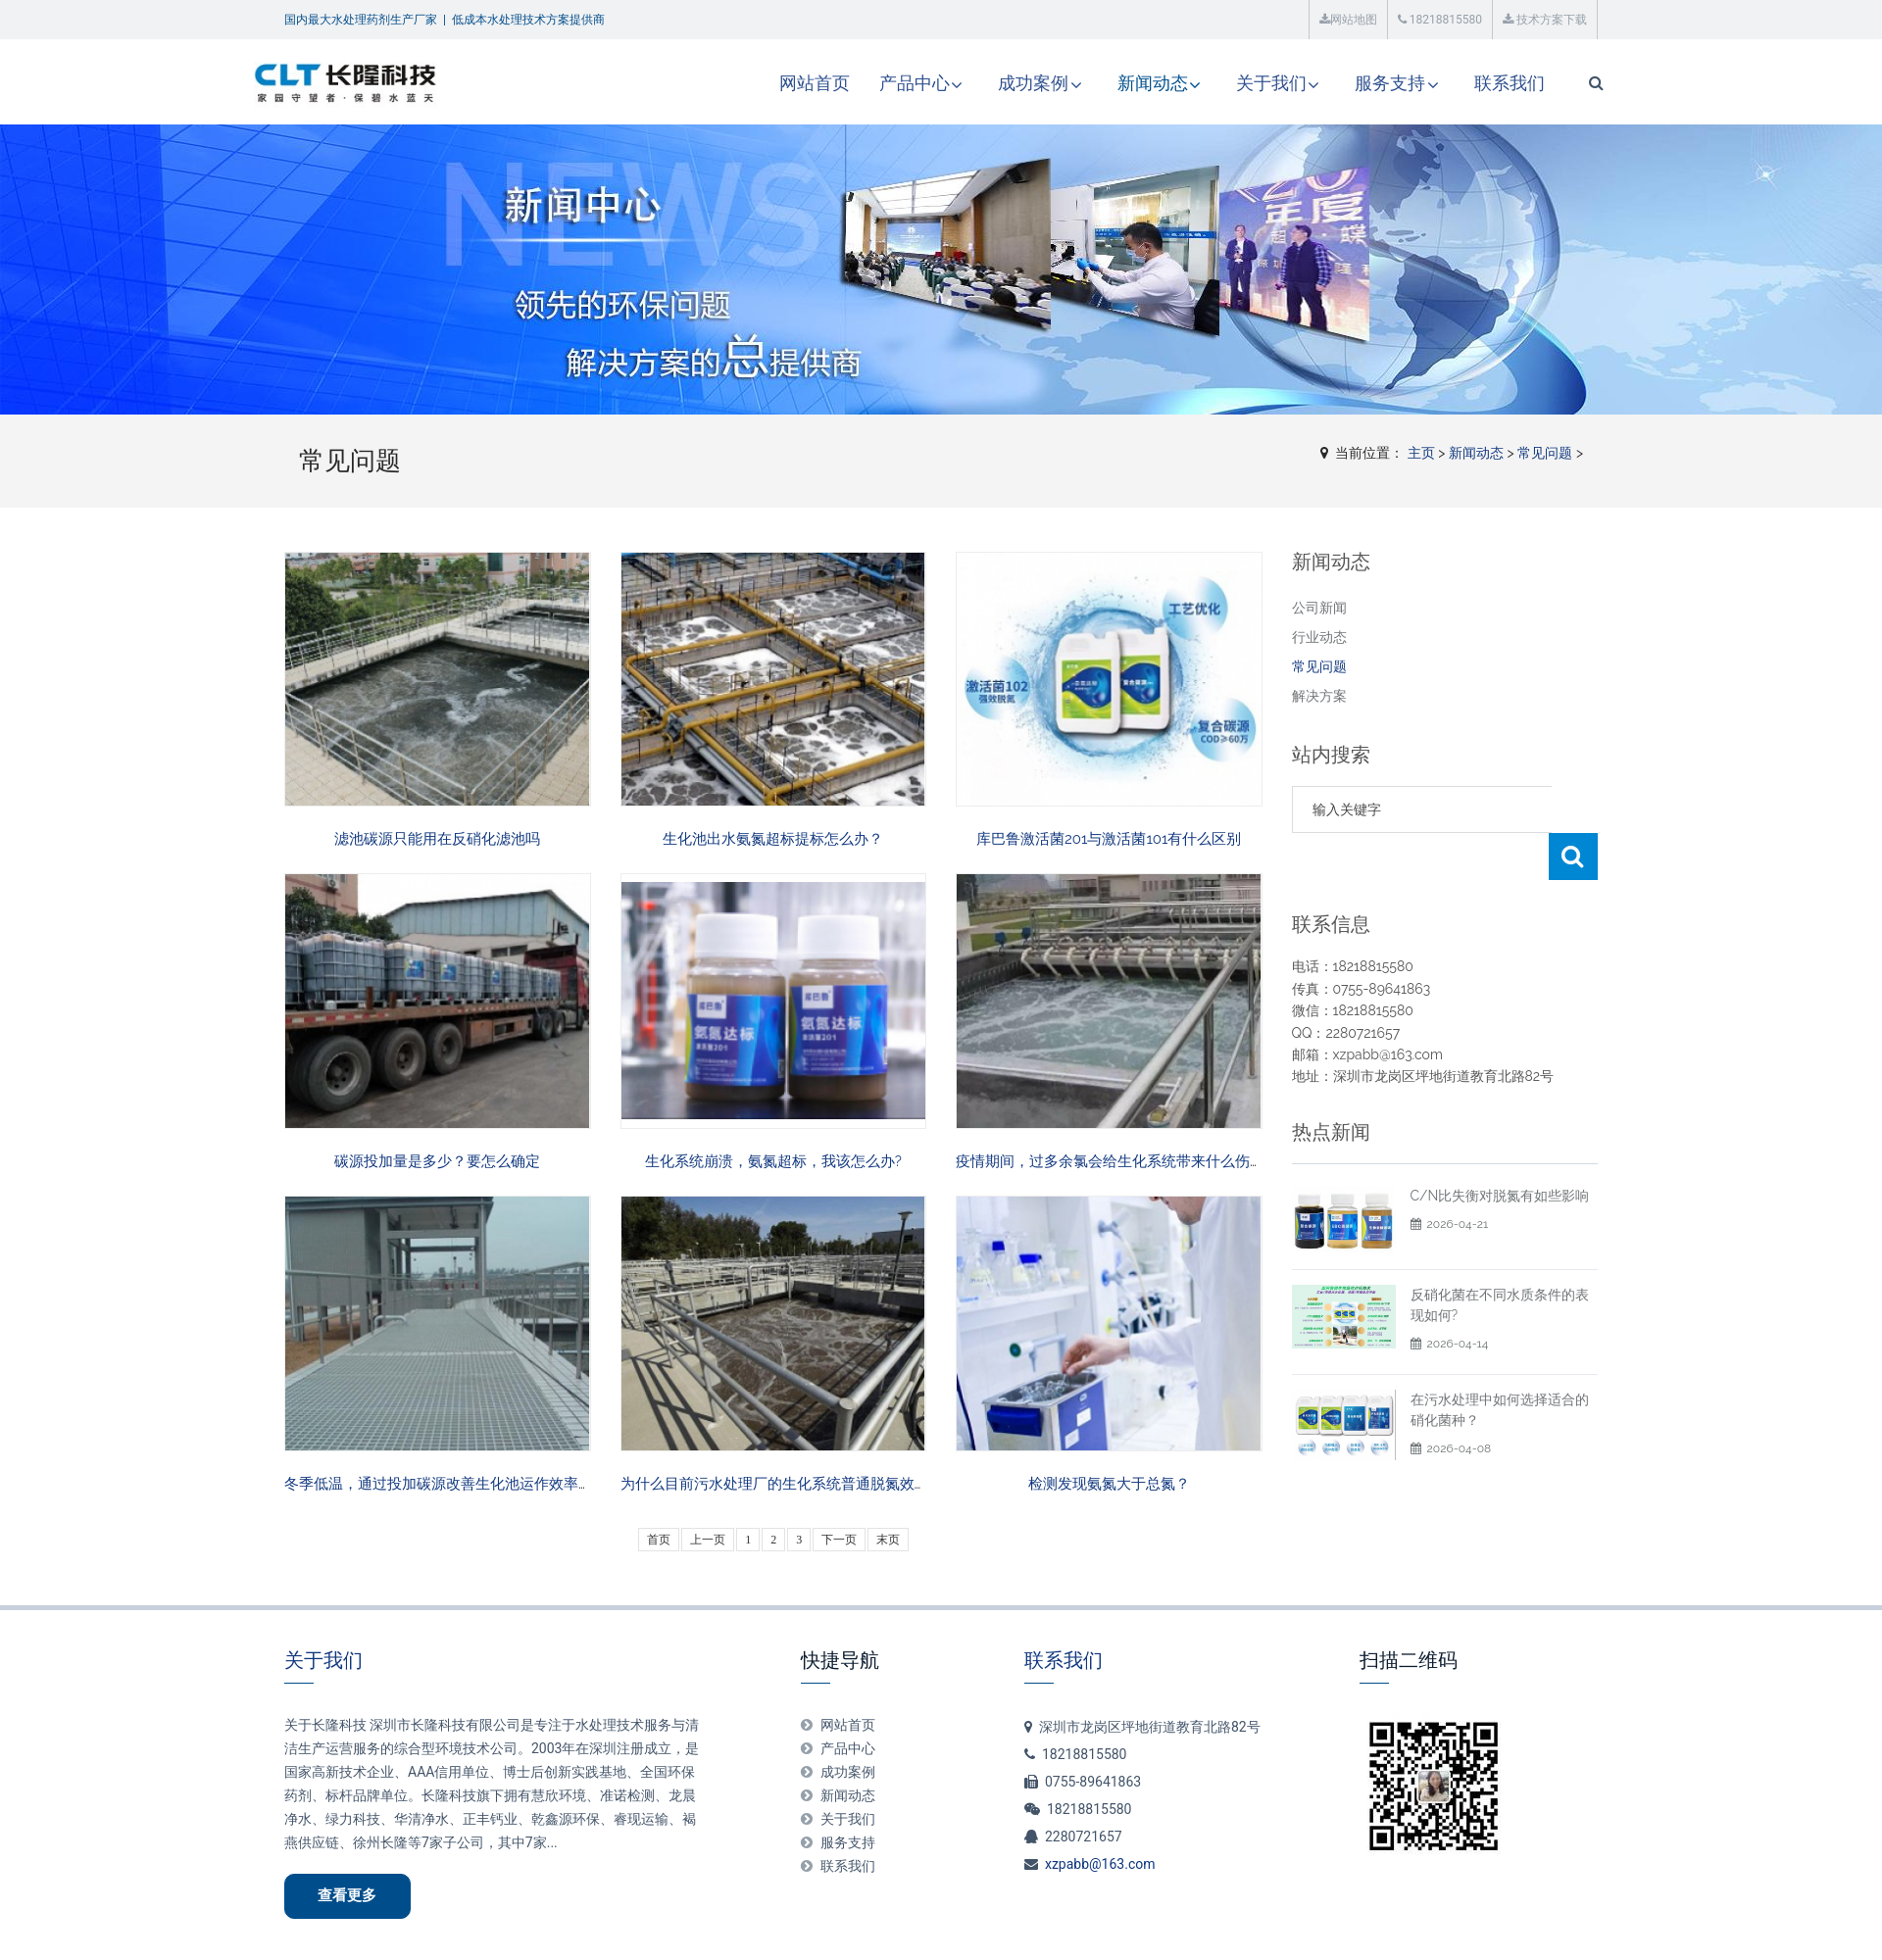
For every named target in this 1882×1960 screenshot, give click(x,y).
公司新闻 (1319, 607)
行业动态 (1319, 637)
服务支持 (1359, 83)
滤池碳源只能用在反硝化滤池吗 (437, 839)
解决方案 (1319, 696)
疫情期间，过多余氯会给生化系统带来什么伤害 (1110, 1161)
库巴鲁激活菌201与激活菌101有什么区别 (1108, 839)
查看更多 (349, 1896)
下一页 (839, 1539)
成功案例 (1001, 83)
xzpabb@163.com (1100, 1864)
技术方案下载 (1545, 19)
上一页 (707, 1539)
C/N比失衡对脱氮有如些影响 (1500, 1195)
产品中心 (881, 83)
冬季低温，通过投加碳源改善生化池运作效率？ (438, 1484)
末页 (888, 1539)
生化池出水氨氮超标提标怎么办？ (773, 839)
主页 (1421, 453)
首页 (658, 1539)
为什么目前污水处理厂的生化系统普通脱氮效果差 (782, 1484)
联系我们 (1479, 83)
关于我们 (1240, 83)
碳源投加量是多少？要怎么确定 (437, 1161)
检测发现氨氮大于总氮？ (1109, 1484)
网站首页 (781, 83)
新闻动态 (1120, 83)
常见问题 (1544, 453)
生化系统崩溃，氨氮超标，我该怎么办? (773, 1161)
